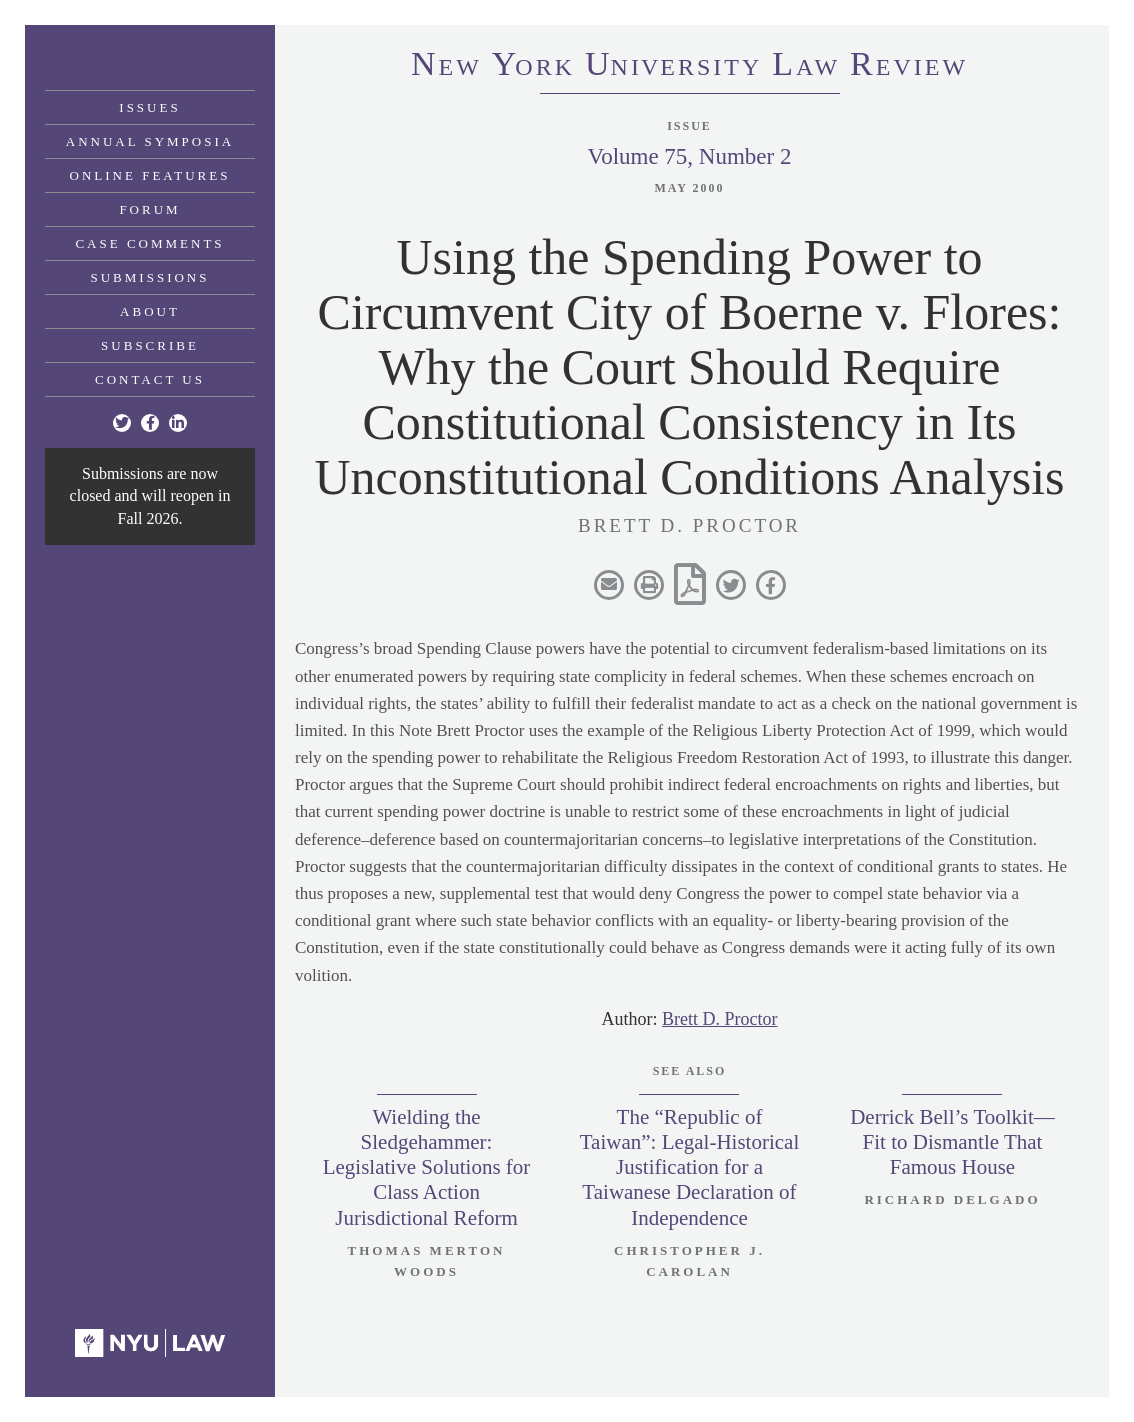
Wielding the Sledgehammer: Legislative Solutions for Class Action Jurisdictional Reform (427, 1167)
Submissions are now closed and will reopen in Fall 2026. (150, 496)
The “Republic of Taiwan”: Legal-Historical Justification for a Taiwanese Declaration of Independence (690, 1167)
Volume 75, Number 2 (689, 156)
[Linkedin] (178, 423)
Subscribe (150, 345)
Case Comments (149, 243)
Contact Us (150, 379)
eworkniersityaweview (689, 67)
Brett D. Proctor (719, 1019)
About (150, 311)
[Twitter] (122, 423)
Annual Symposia (150, 141)
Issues (149, 107)
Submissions (150, 277)
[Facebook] (150, 423)
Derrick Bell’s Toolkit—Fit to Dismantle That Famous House (952, 1142)
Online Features (150, 175)
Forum (149, 209)
